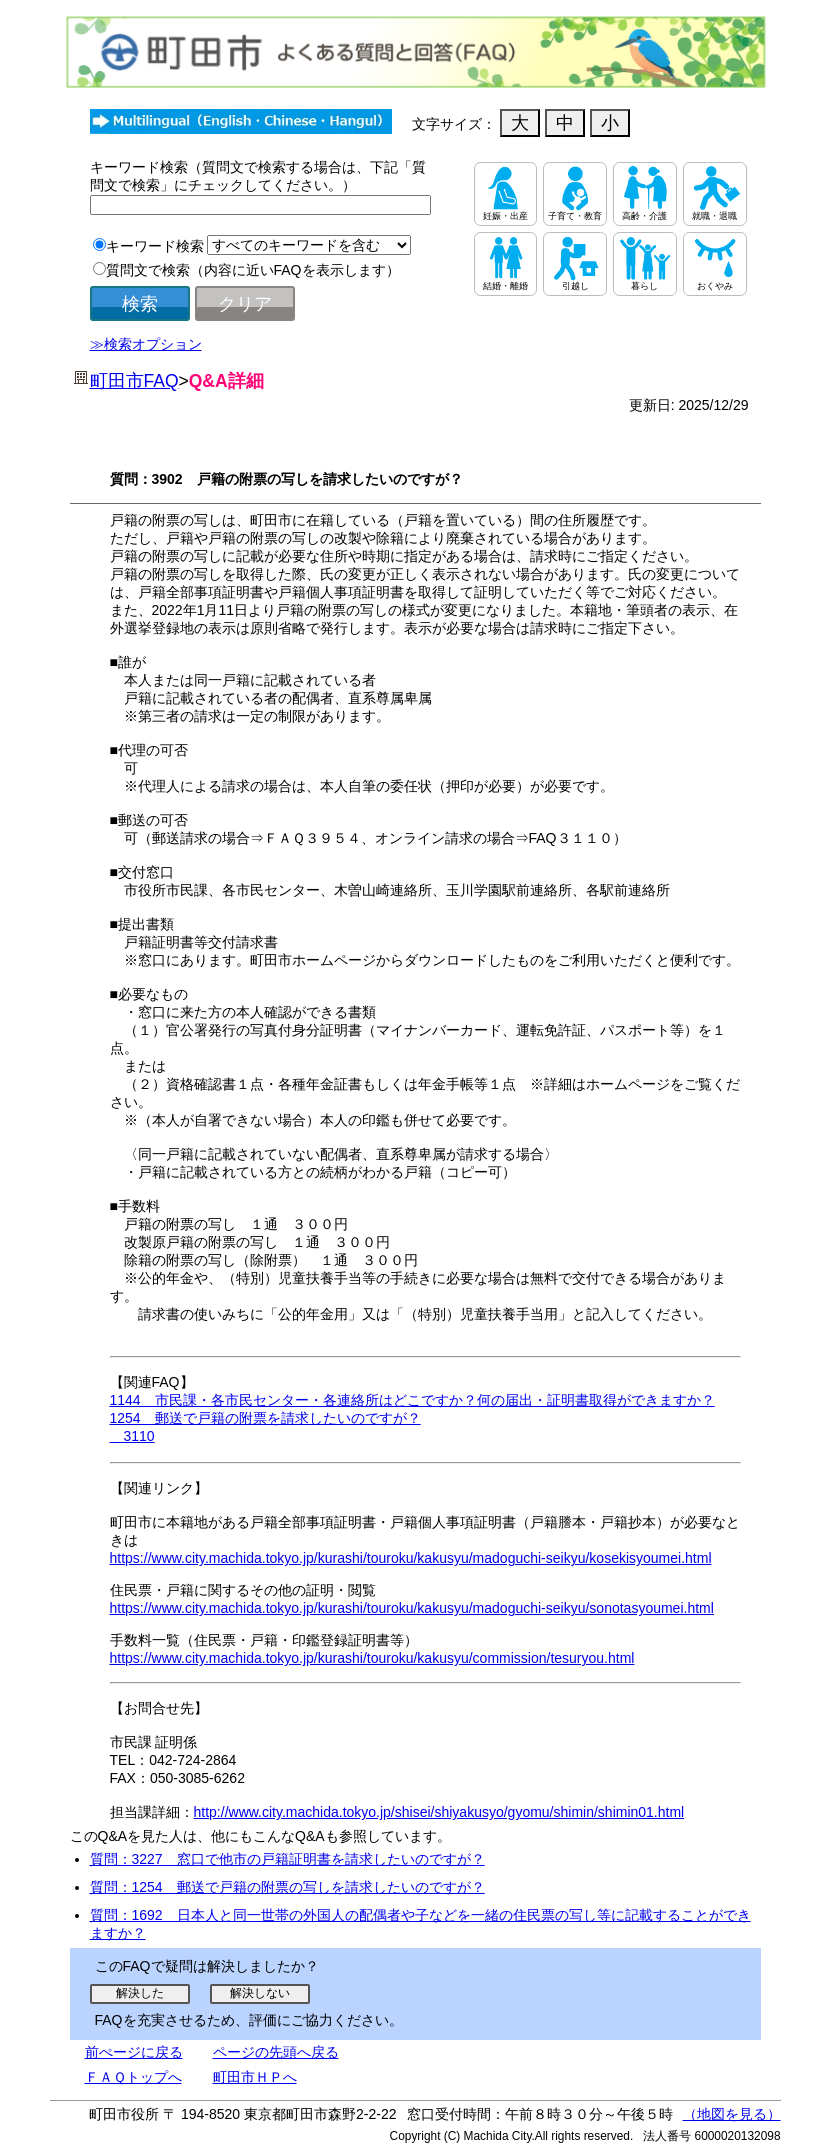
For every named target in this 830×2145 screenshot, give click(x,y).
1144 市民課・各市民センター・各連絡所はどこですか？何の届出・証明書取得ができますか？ (412, 1400)
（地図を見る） (732, 2114)
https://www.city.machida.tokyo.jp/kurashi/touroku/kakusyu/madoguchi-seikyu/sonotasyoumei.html (412, 1608)
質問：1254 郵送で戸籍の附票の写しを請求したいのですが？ (287, 1887)
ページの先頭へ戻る (276, 2052)
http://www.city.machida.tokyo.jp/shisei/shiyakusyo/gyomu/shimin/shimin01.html (439, 1812)
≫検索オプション (146, 344)
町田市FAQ (134, 381)
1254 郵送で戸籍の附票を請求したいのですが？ (265, 1418)
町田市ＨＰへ (255, 2077)
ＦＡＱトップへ (133, 2077)
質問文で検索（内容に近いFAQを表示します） (253, 270)
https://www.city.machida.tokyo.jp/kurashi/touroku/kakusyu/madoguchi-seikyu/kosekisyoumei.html (411, 1558)
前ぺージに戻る (134, 2052)
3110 (132, 1436)
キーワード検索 (155, 246)
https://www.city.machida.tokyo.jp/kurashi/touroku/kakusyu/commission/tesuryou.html (372, 1658)
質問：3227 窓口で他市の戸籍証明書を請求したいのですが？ (287, 1859)
